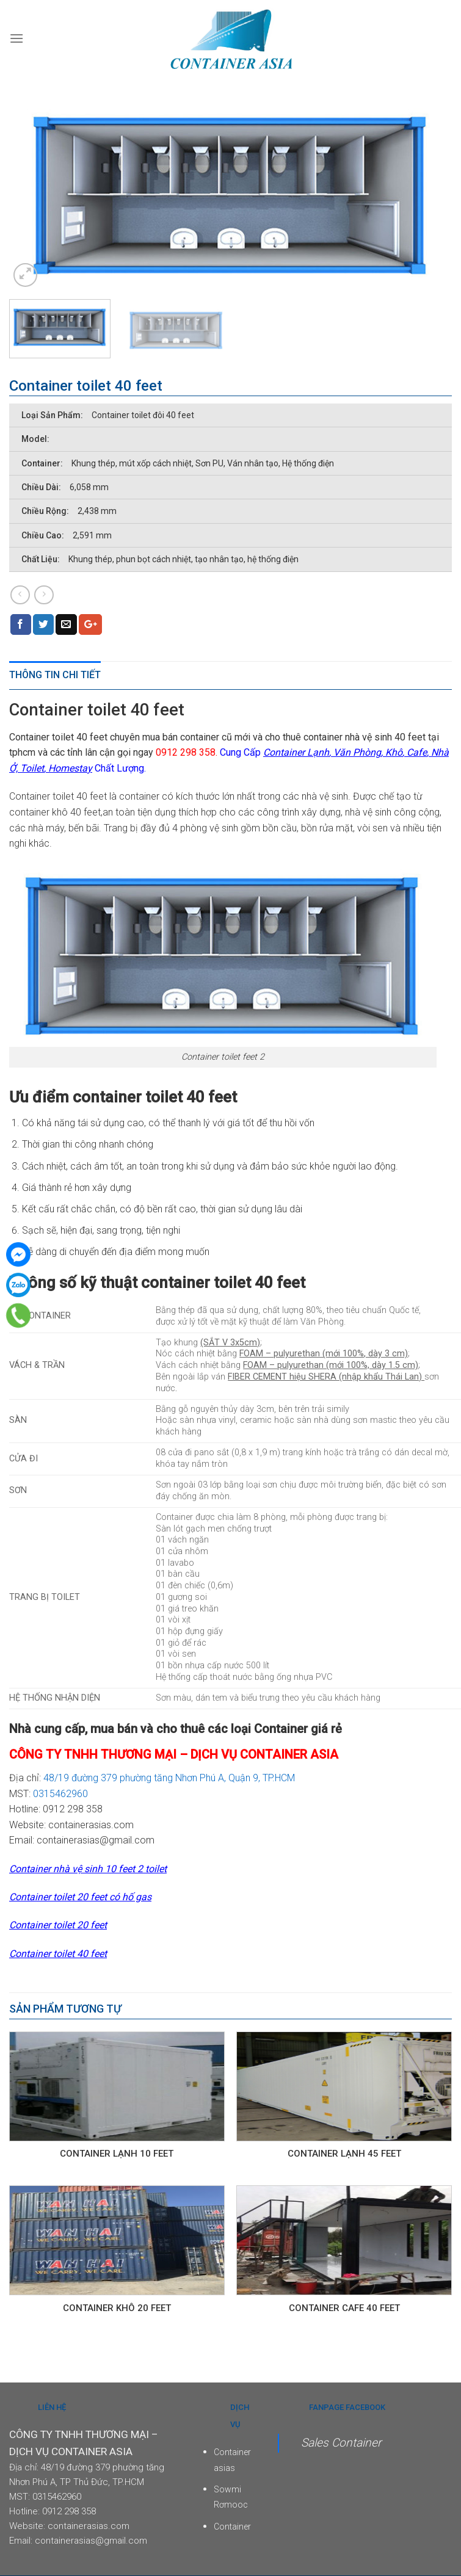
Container (232, 2526)
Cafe (417, 752)
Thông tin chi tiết (55, 675)
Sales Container (341, 2443)
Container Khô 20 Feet (117, 2308)
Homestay (69, 768)
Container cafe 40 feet (344, 2308)
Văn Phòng (357, 752)
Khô (393, 752)
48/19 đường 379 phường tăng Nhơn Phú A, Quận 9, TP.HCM (170, 1778)
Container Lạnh (296, 752)
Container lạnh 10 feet (116, 2153)
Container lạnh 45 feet (344, 2153)
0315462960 (60, 1794)
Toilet (32, 768)
